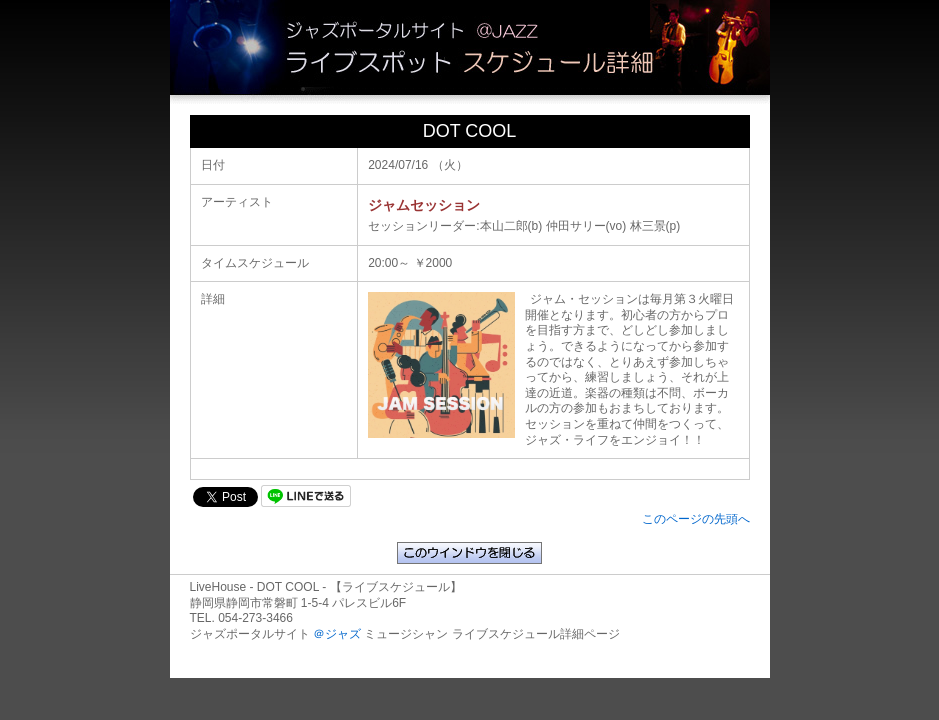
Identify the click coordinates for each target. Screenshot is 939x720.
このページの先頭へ (696, 519)
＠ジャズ (337, 634)
